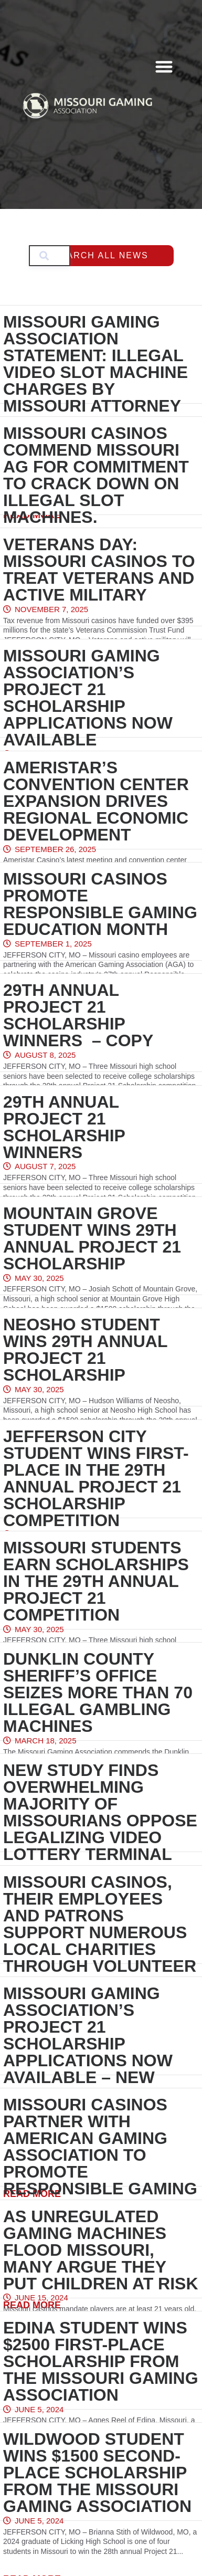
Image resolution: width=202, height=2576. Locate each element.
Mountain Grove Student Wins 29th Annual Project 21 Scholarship (92, 1238)
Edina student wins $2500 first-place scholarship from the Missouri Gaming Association (100, 2361)
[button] (164, 66)
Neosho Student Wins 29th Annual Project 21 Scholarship (85, 1349)
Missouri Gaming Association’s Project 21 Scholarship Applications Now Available (88, 697)
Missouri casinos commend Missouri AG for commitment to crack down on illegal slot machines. (96, 475)
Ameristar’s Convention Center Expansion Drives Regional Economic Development (96, 801)
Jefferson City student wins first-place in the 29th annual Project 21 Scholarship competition (96, 1478)
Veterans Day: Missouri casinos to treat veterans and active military (99, 569)
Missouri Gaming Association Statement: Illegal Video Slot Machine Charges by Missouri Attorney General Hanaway (95, 372)
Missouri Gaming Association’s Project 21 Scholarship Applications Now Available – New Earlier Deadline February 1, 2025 (88, 2052)
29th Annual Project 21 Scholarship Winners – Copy (78, 1015)
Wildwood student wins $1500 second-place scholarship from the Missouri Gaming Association (97, 2473)
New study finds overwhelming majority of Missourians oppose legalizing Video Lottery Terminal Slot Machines (100, 1820)
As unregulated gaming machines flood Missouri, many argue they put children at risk (100, 2250)
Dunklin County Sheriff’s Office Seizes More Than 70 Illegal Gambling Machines (98, 1692)
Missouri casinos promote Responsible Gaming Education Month (100, 904)
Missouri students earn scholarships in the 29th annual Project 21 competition (96, 1581)
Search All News (101, 255)
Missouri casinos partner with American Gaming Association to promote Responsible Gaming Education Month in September (100, 2163)
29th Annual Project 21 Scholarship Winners (64, 1127)
